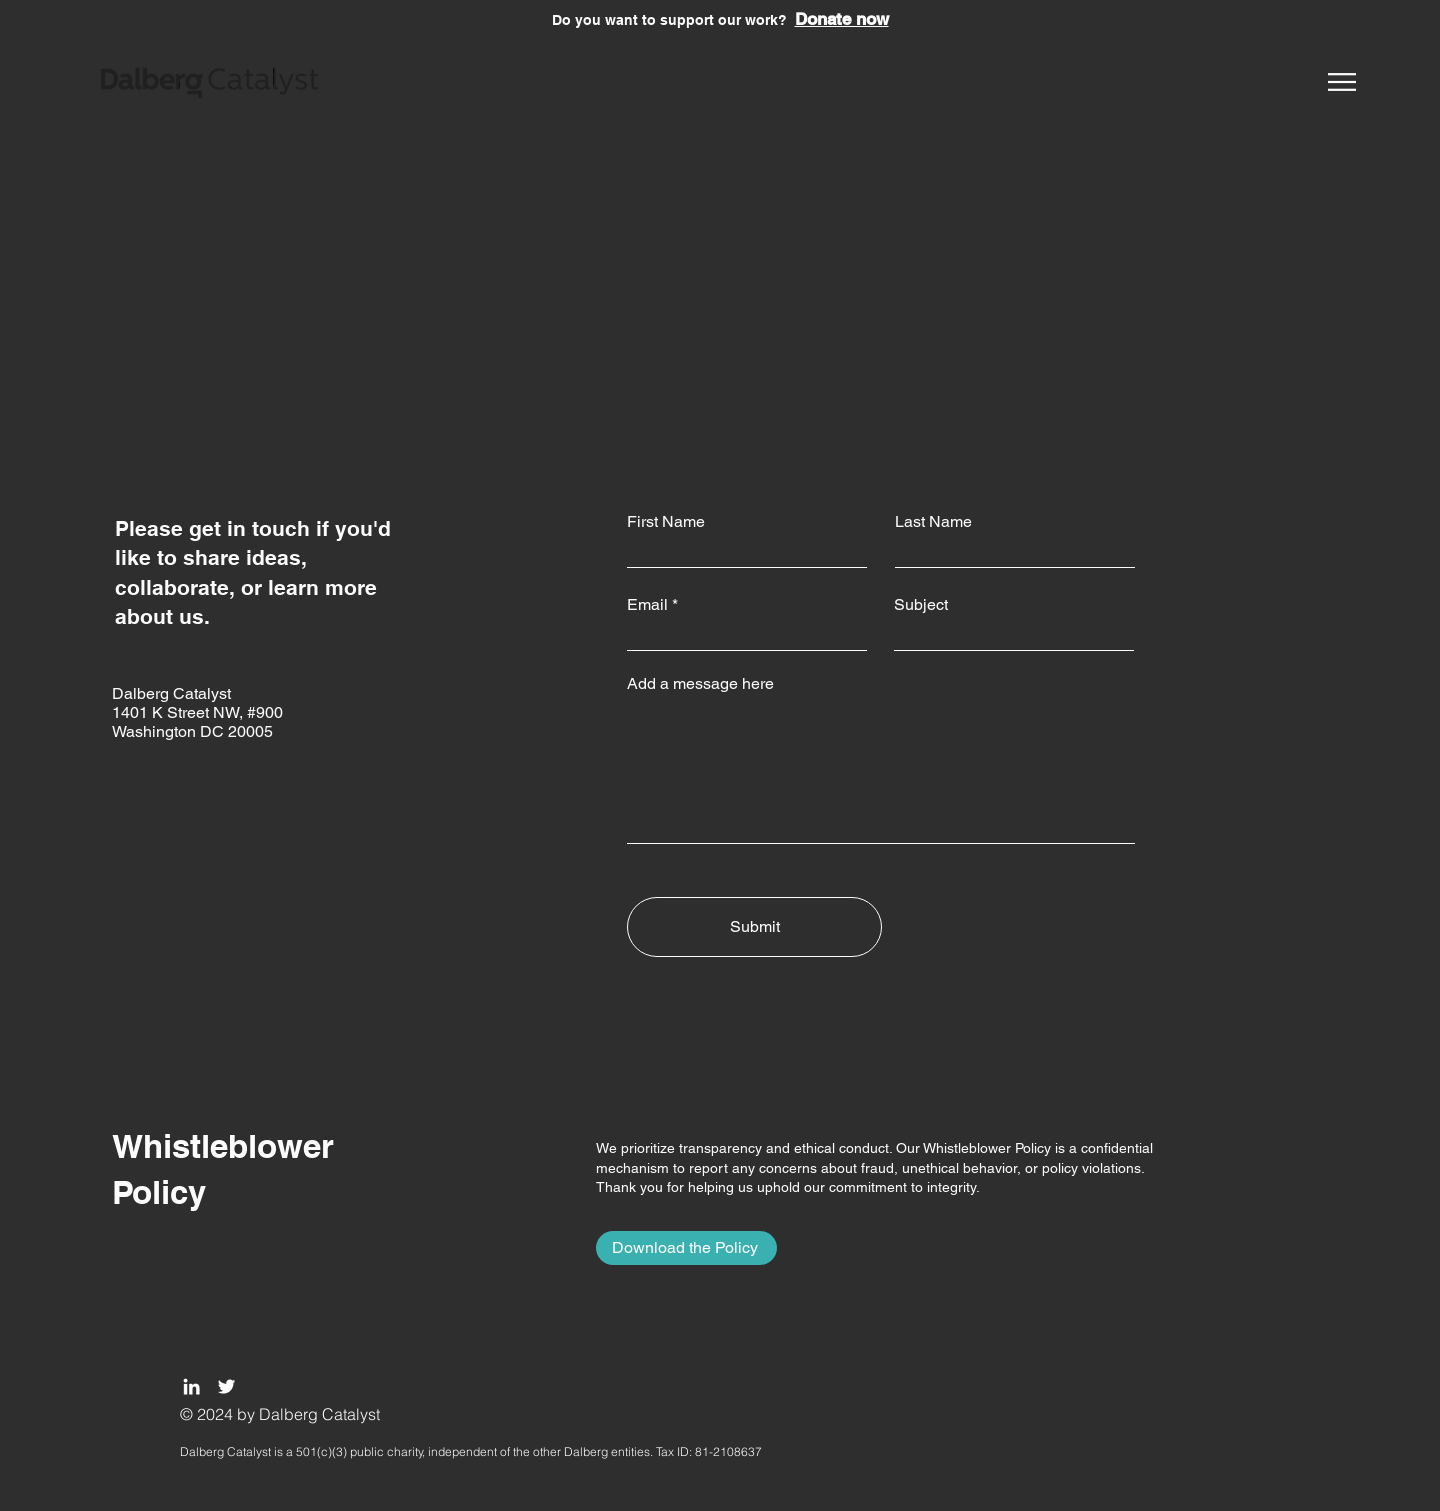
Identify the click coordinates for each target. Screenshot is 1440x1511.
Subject (921, 605)
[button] (1342, 82)
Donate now (842, 19)
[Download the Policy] (686, 1248)
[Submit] (754, 927)
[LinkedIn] (191, 1386)
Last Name (933, 522)
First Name (666, 522)
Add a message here (700, 684)
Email (647, 605)
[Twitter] (226, 1386)
